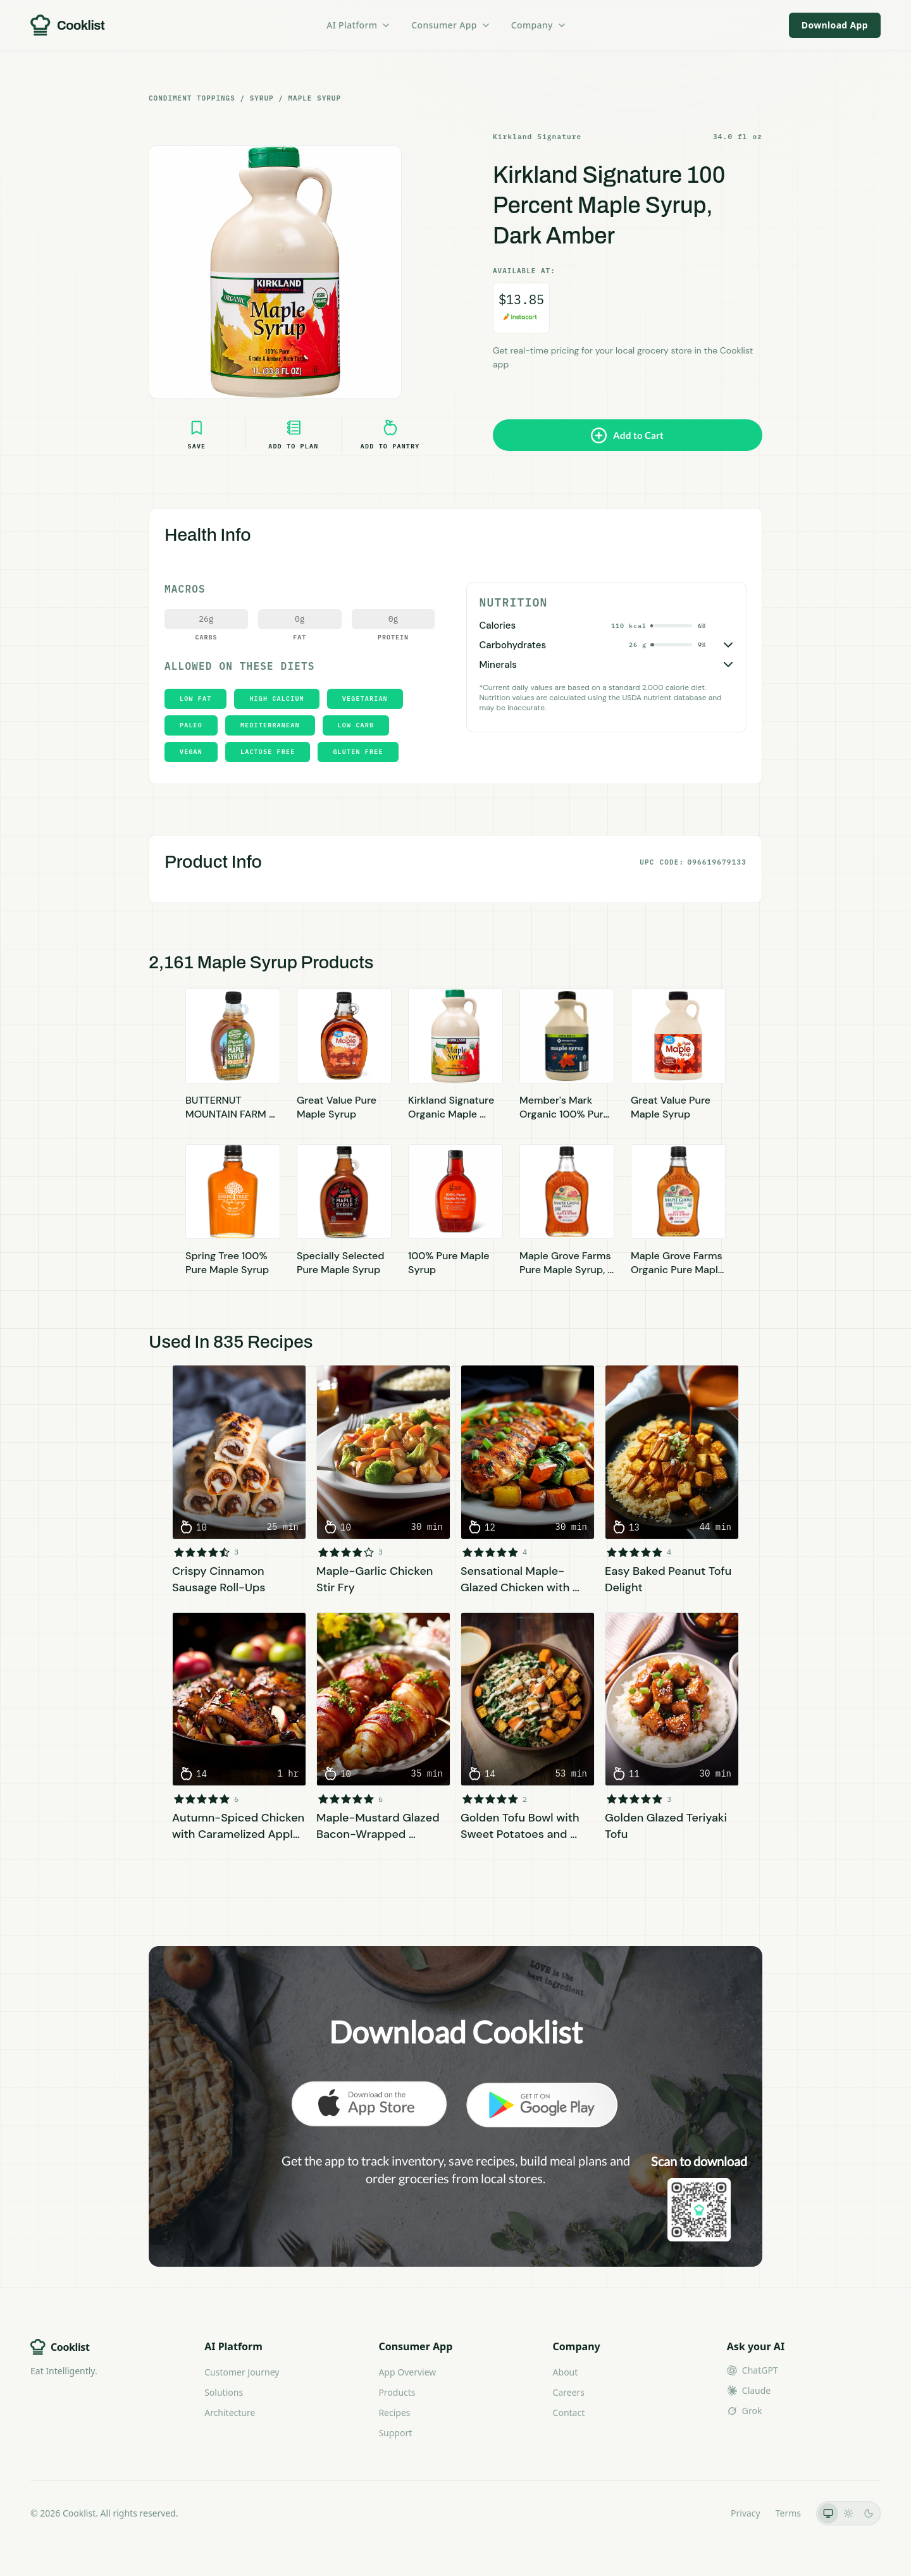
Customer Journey (241, 2372)
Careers (569, 2392)
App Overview (407, 2372)
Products (396, 2392)
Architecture (229, 2413)
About (565, 2372)
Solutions (223, 2392)
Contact (569, 2413)
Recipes (394, 2413)
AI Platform (358, 25)
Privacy (745, 2513)
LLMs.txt (698, 2513)
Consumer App (450, 25)
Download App (835, 25)
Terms (788, 2513)
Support (395, 2433)
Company (539, 25)
